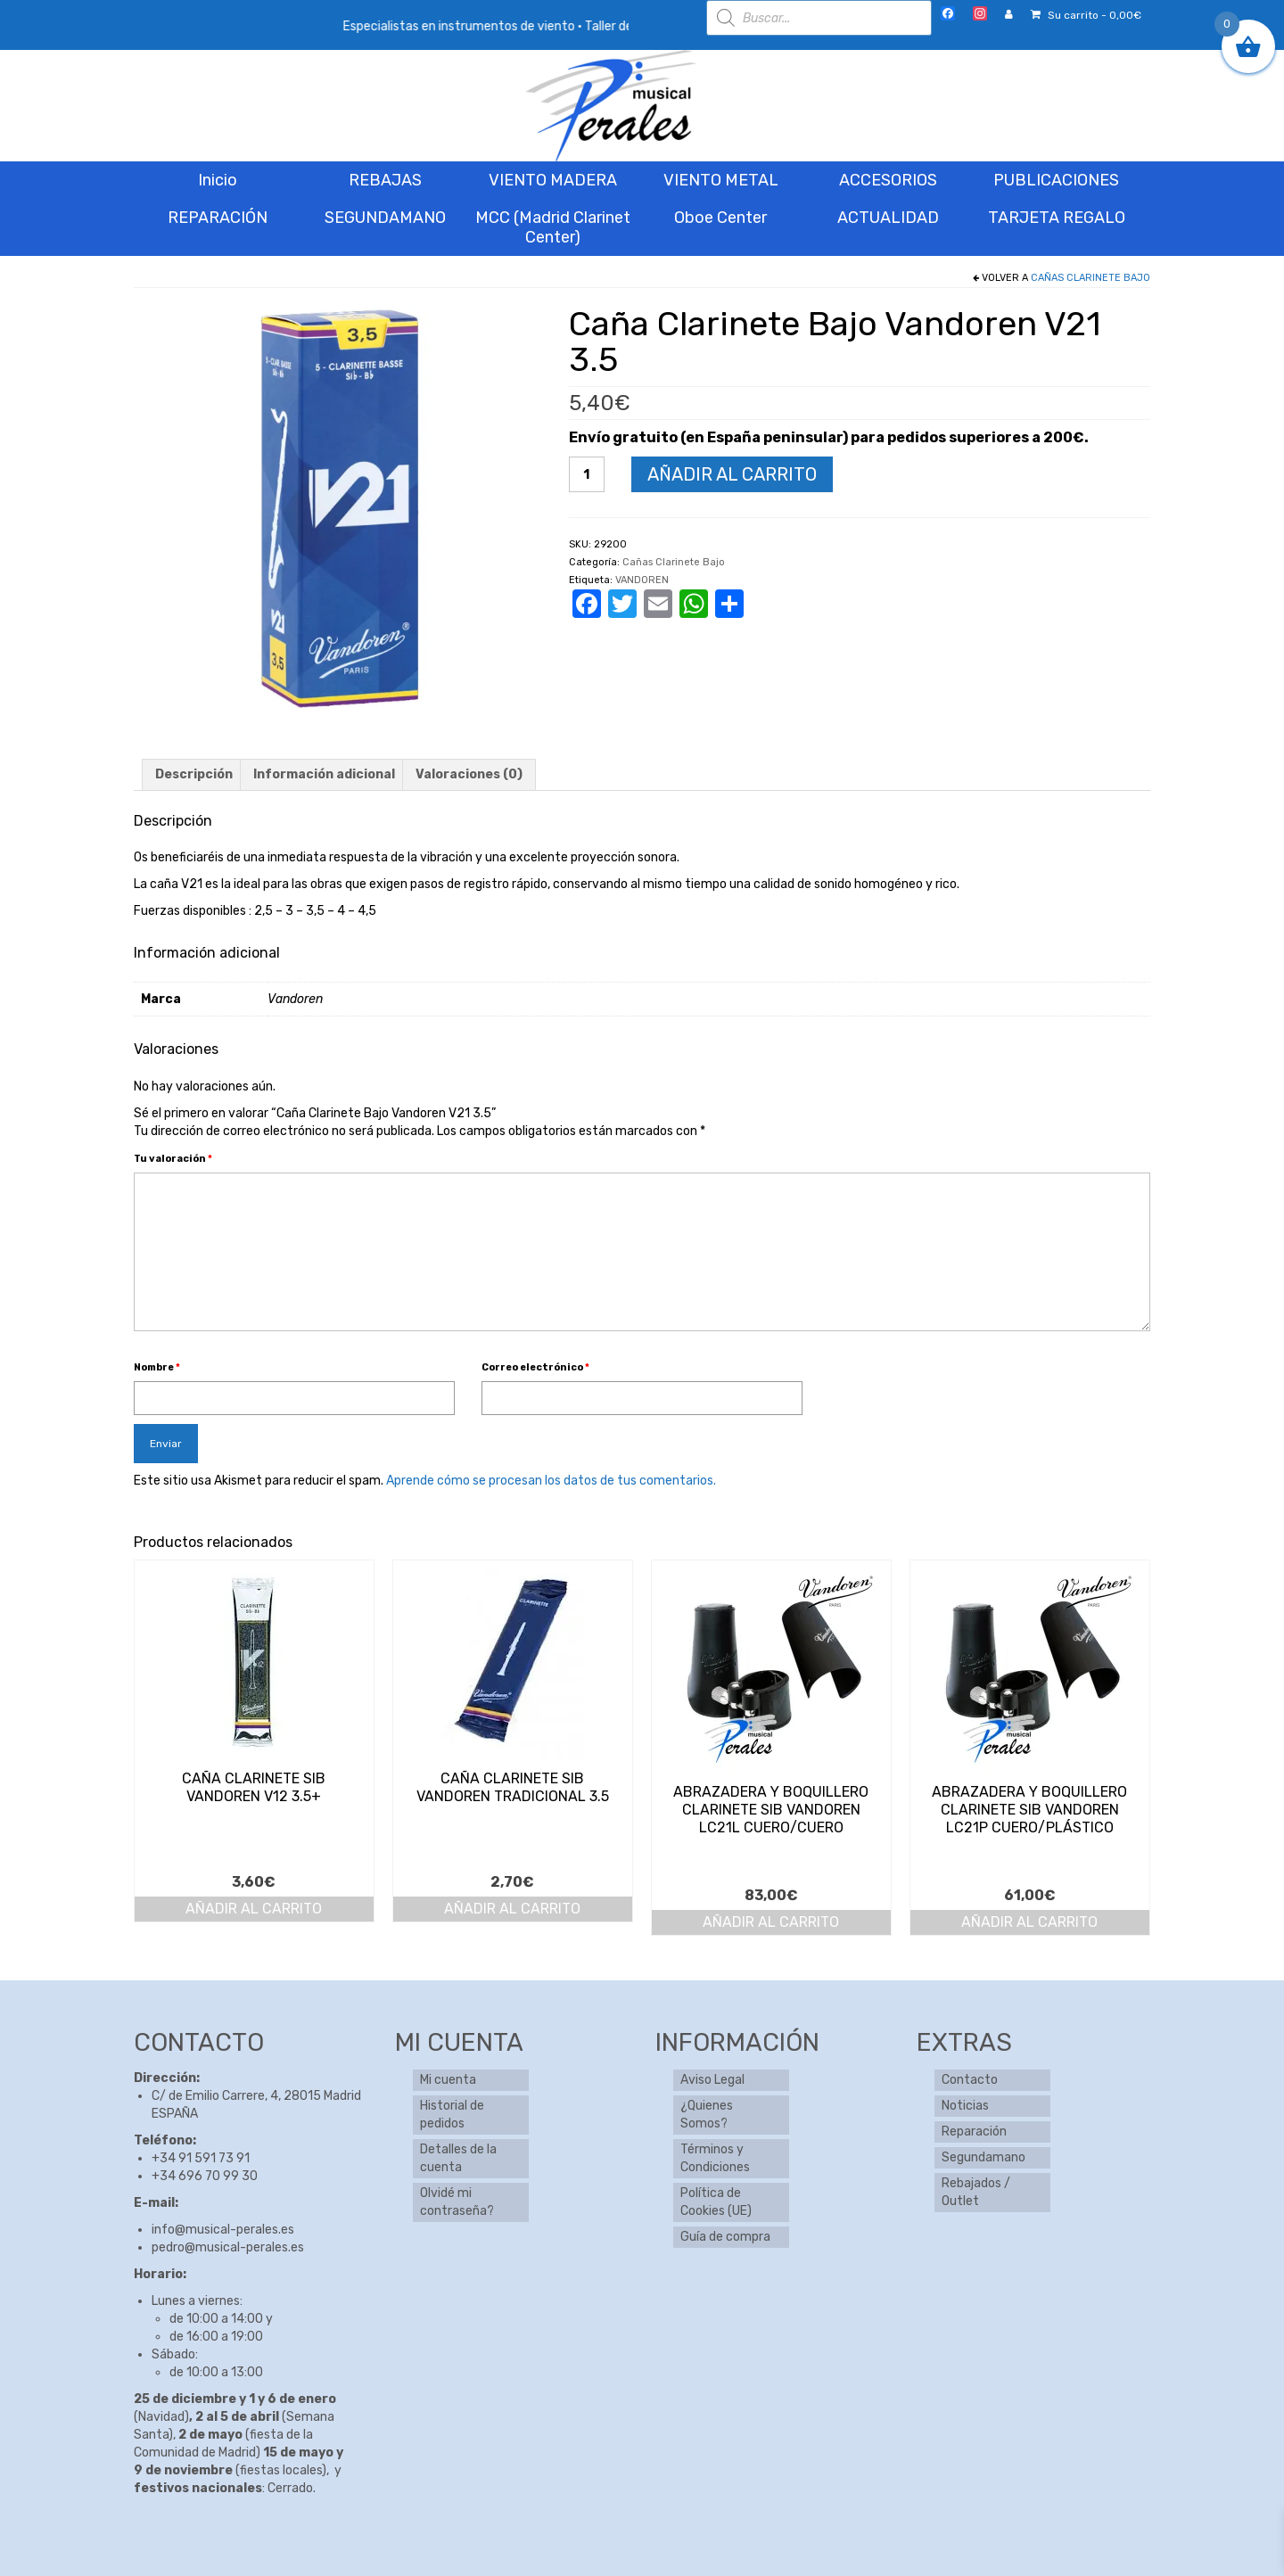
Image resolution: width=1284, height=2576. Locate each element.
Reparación (974, 2131)
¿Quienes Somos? (706, 2114)
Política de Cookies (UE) (716, 2201)
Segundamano (983, 2157)
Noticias (965, 2105)
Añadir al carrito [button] (253, 1908)
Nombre (157, 1367)
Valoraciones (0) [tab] (469, 774)
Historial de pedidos (452, 2114)
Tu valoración (173, 1159)
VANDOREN (642, 580)
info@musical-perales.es (223, 2229)
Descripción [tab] (194, 774)
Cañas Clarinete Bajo (1090, 278)
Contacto (970, 2079)
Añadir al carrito (732, 474)
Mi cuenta (448, 2079)
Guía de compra (725, 2236)
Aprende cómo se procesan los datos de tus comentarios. (551, 1480)
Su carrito (1086, 15)
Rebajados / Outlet (976, 2192)
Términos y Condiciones (715, 2158)
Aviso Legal (712, 2079)
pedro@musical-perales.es (228, 2247)
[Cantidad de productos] (587, 474)
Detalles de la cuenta (458, 2158)
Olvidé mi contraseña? (457, 2201)
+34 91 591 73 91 (201, 2158)
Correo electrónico (535, 1367)
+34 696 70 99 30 (205, 2176)
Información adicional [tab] (324, 774)
